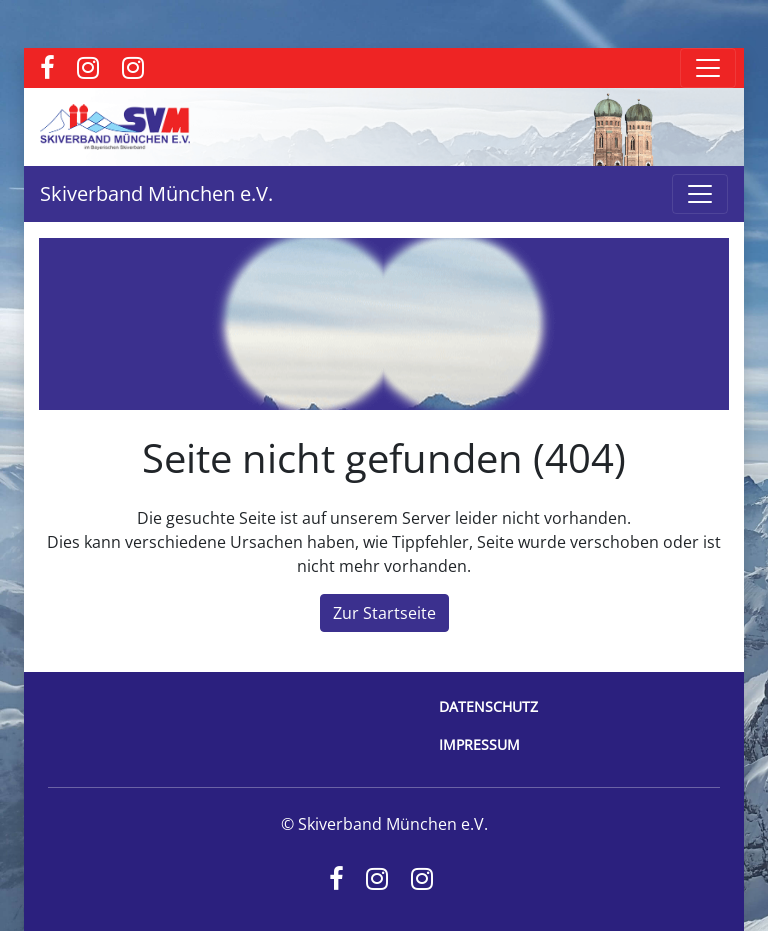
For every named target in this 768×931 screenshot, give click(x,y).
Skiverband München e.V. (156, 193)
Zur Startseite (384, 613)
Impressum (479, 744)
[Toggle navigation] (708, 68)
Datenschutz (488, 706)
